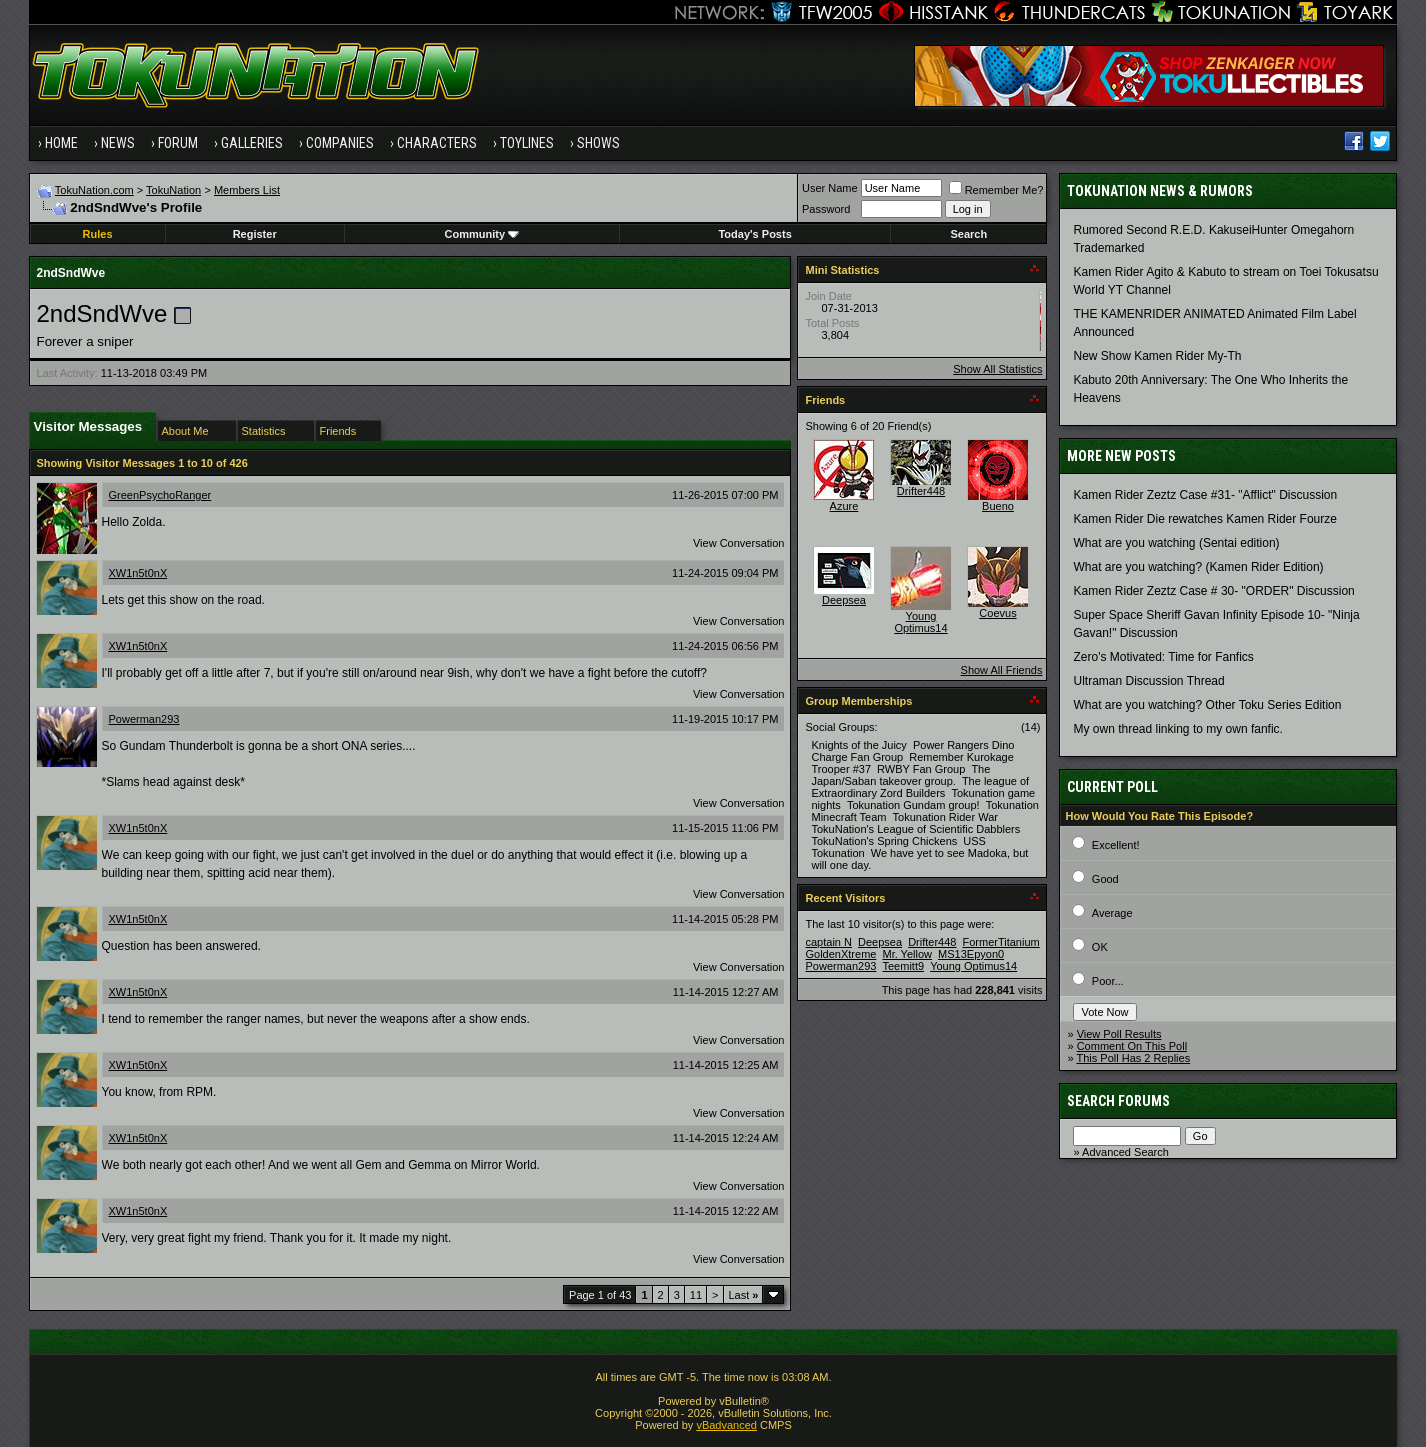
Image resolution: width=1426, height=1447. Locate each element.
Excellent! (1116, 845)
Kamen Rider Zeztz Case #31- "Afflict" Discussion (1205, 495)
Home (61, 143)
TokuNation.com (94, 190)
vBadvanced (726, 1425)
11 (696, 1295)
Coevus (997, 613)
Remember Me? (996, 190)
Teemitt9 (903, 966)
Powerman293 (144, 719)
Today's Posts (754, 234)
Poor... (1108, 981)
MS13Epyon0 (971, 954)
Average (1112, 913)
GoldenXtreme (840, 954)
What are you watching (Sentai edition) (1176, 543)
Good (1105, 879)
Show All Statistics (997, 369)
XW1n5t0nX (138, 573)
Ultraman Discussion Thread (1148, 681)
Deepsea (844, 600)
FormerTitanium (1001, 942)
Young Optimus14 (920, 622)
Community (482, 234)
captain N (828, 942)
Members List (247, 190)
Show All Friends (1002, 670)
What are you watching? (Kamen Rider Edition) (1198, 567)
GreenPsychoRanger (160, 495)
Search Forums (1118, 1101)
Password (826, 209)
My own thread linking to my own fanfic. (1177, 729)
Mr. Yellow (907, 954)
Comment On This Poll (1132, 1046)
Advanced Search (1125, 1152)
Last (744, 1295)
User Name (830, 188)
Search (969, 234)
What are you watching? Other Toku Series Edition (1207, 705)
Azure (844, 506)
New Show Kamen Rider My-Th (1157, 356)
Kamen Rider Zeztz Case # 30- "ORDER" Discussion (1213, 591)
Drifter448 (921, 491)
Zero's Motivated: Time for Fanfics (1163, 657)
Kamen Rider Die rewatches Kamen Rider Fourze (1204, 519)
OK (1100, 947)
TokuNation (173, 190)
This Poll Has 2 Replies (1133, 1058)
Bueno (998, 506)
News (118, 143)
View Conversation (739, 543)
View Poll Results (1119, 1034)
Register (255, 234)
